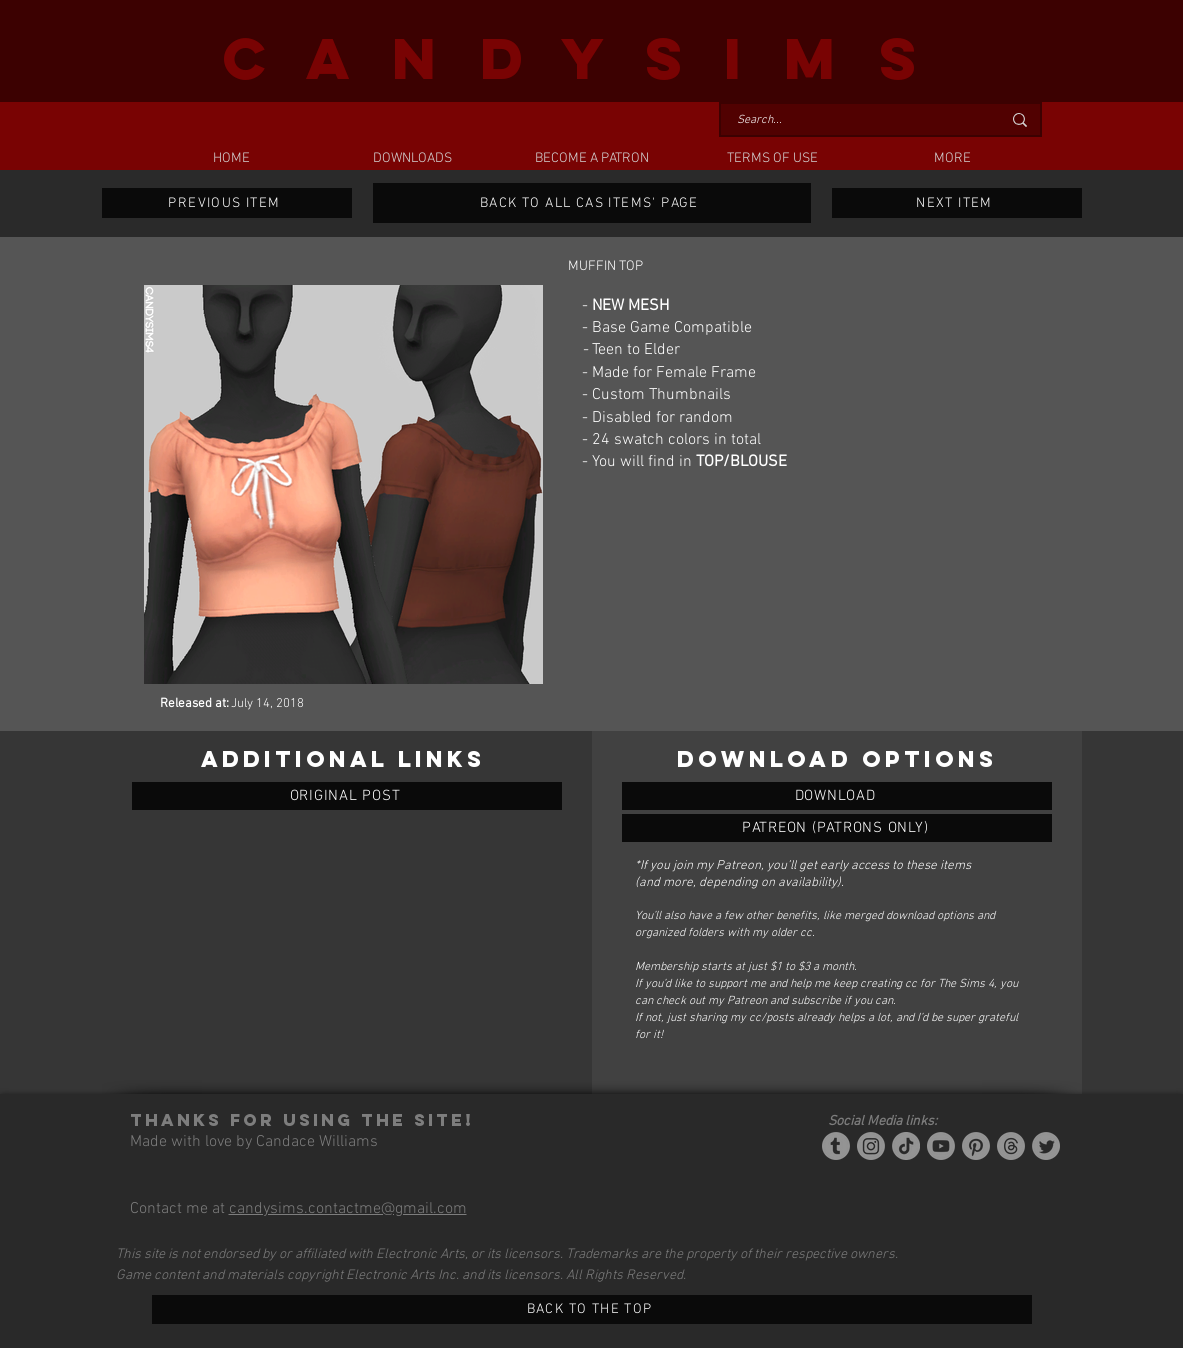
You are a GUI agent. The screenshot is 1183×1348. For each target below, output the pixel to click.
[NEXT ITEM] (957, 203)
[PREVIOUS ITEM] (227, 203)
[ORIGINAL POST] (347, 796)
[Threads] (1011, 1146)
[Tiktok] (906, 1146)
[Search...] (854, 120)
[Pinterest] (976, 1146)
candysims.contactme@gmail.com (348, 1209)
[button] (412, 159)
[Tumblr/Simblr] (836, 1146)
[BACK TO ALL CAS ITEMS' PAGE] (592, 203)
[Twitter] (1046, 1146)
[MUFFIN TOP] (837, 796)
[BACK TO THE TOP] (592, 1309)
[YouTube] (941, 1146)
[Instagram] (871, 1146)
